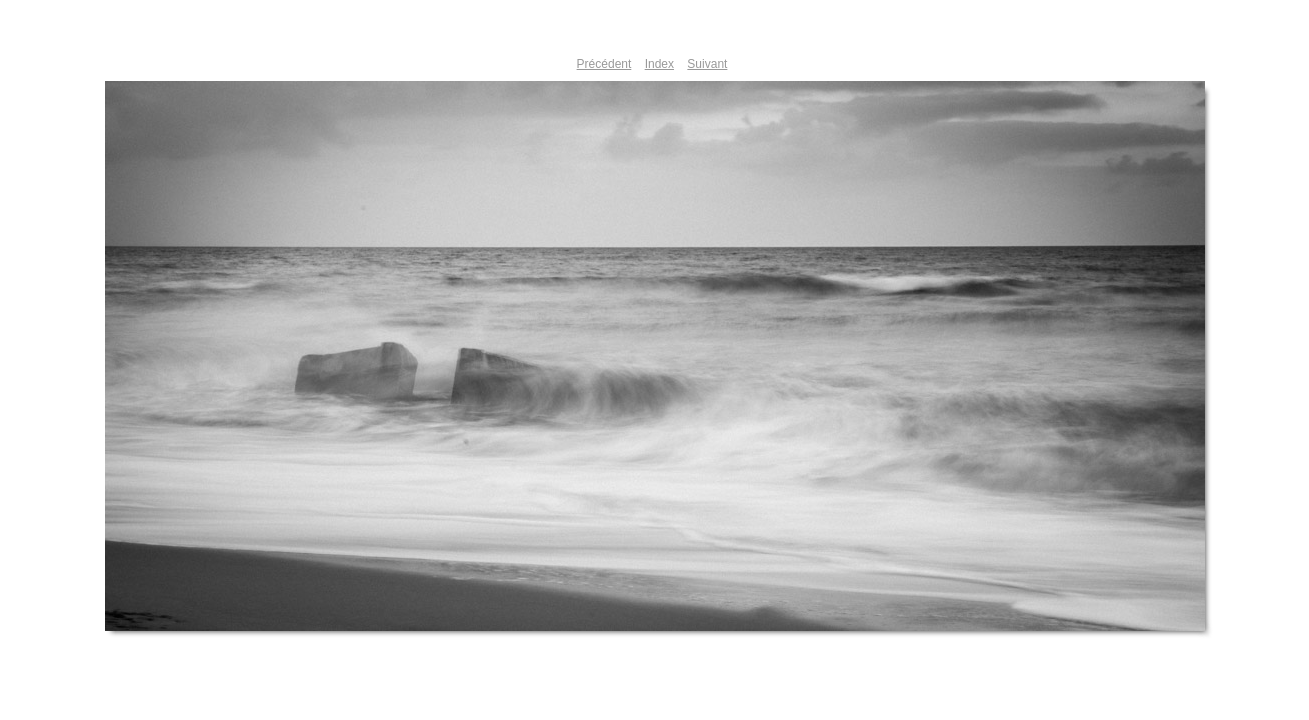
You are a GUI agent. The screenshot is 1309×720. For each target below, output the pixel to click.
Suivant (707, 64)
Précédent (604, 64)
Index (659, 64)
